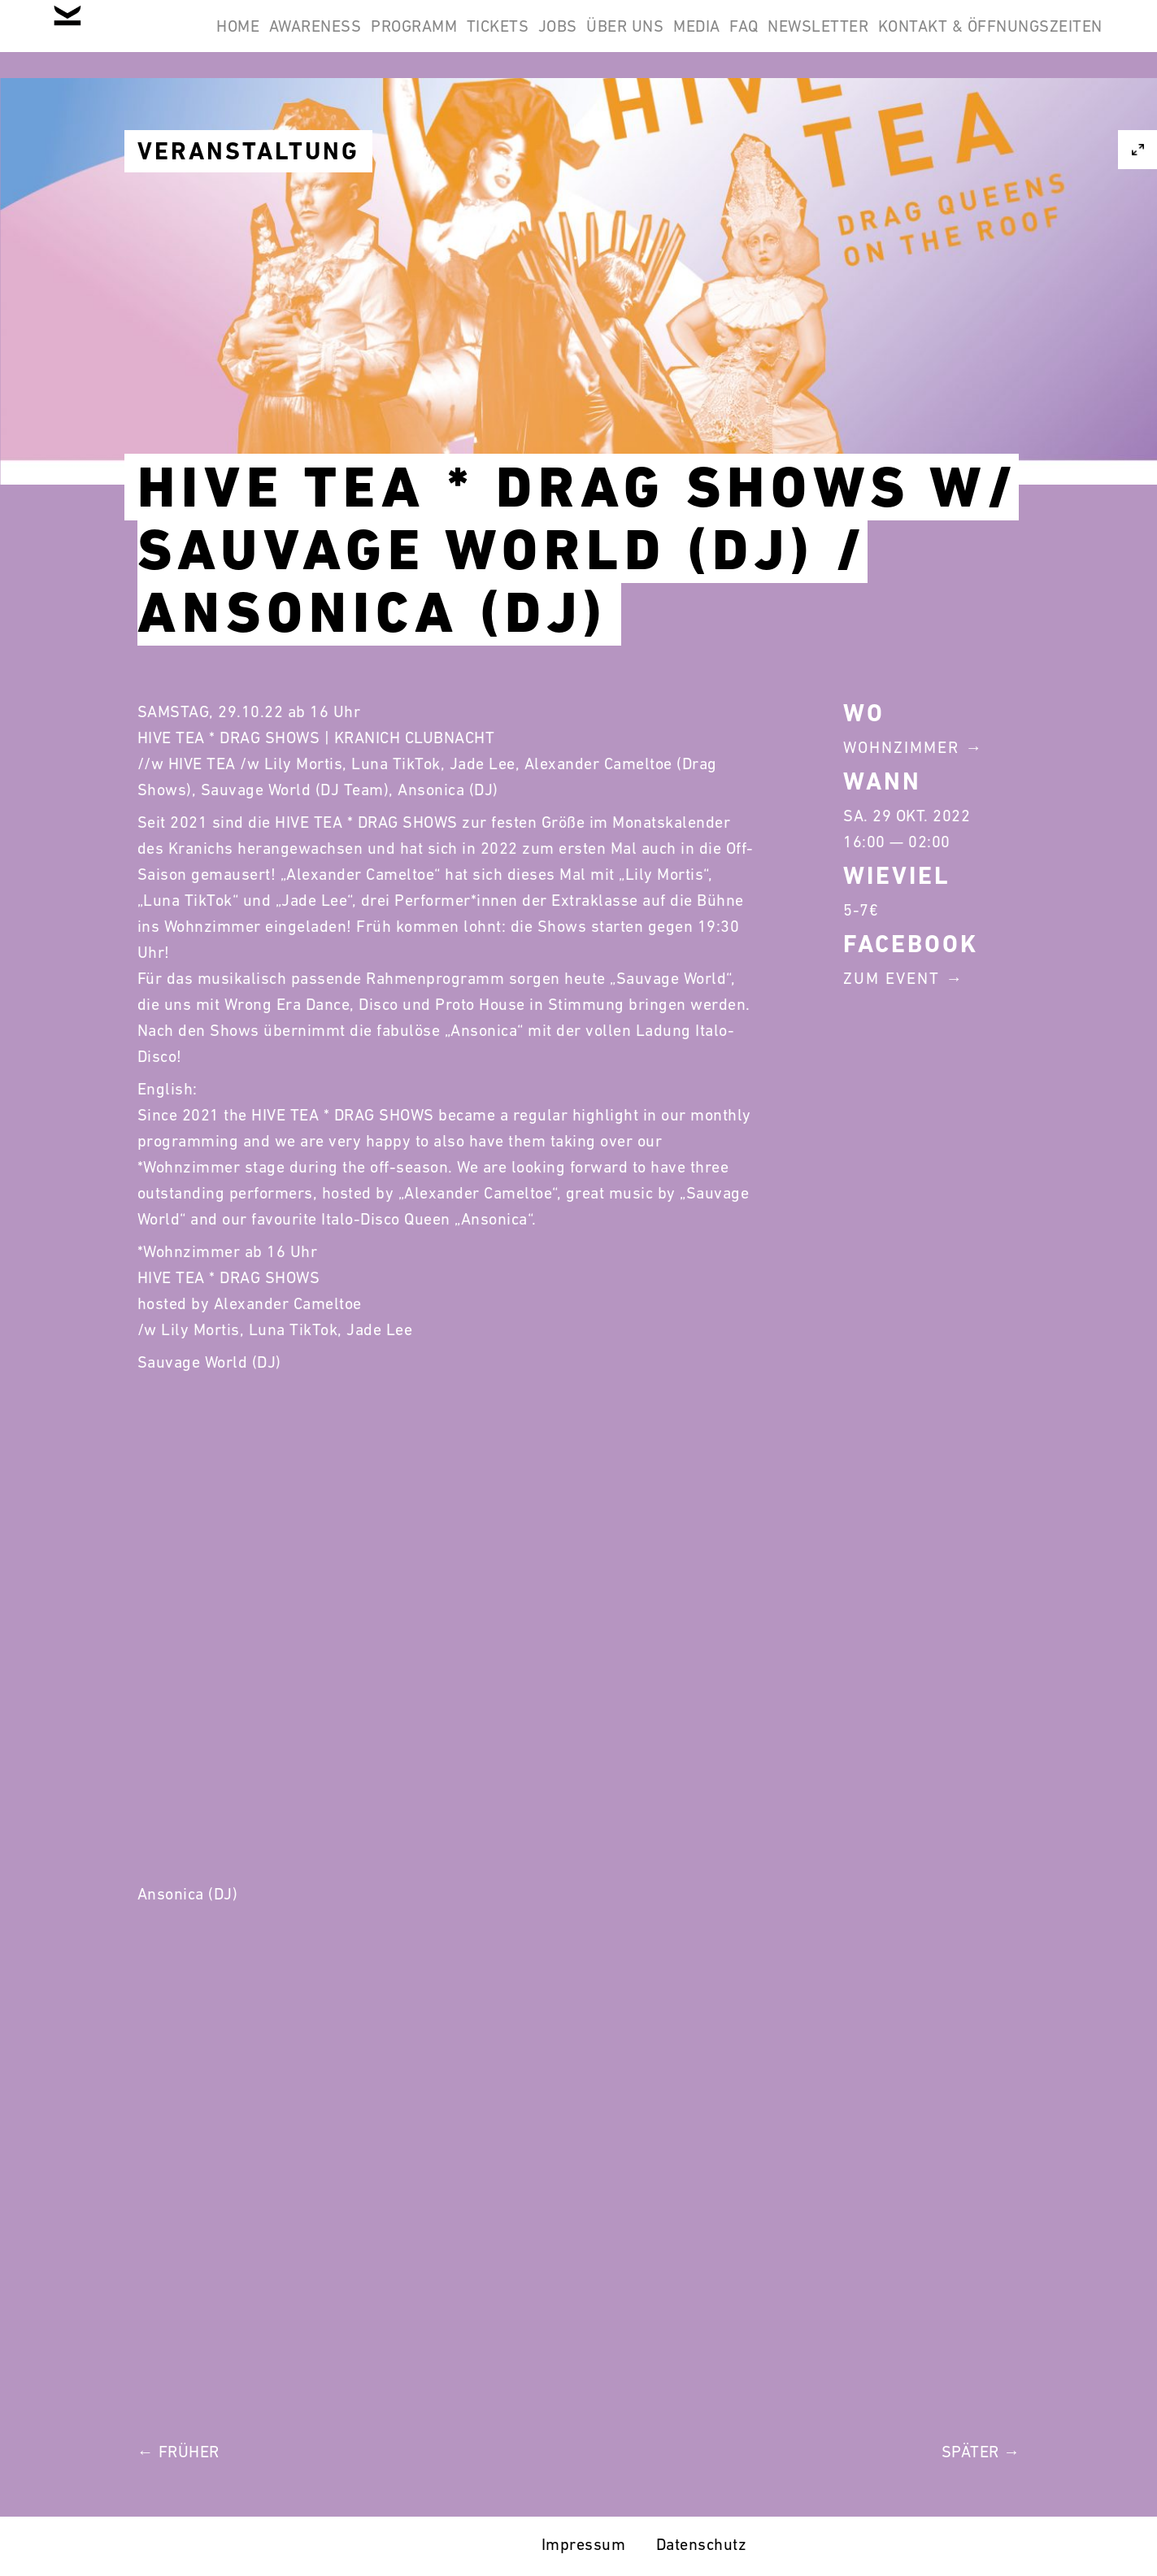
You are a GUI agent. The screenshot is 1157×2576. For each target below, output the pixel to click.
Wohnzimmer (901, 747)
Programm (511, 39)
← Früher (178, 2452)
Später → (981, 2452)
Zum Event (891, 978)
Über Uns (785, 39)
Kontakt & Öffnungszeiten (980, 117)
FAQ (946, 39)
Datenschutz (701, 2544)
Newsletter (1041, 39)
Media (878, 39)
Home (293, 39)
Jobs (696, 39)
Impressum (584, 2544)
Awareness (392, 39)
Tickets (616, 39)
